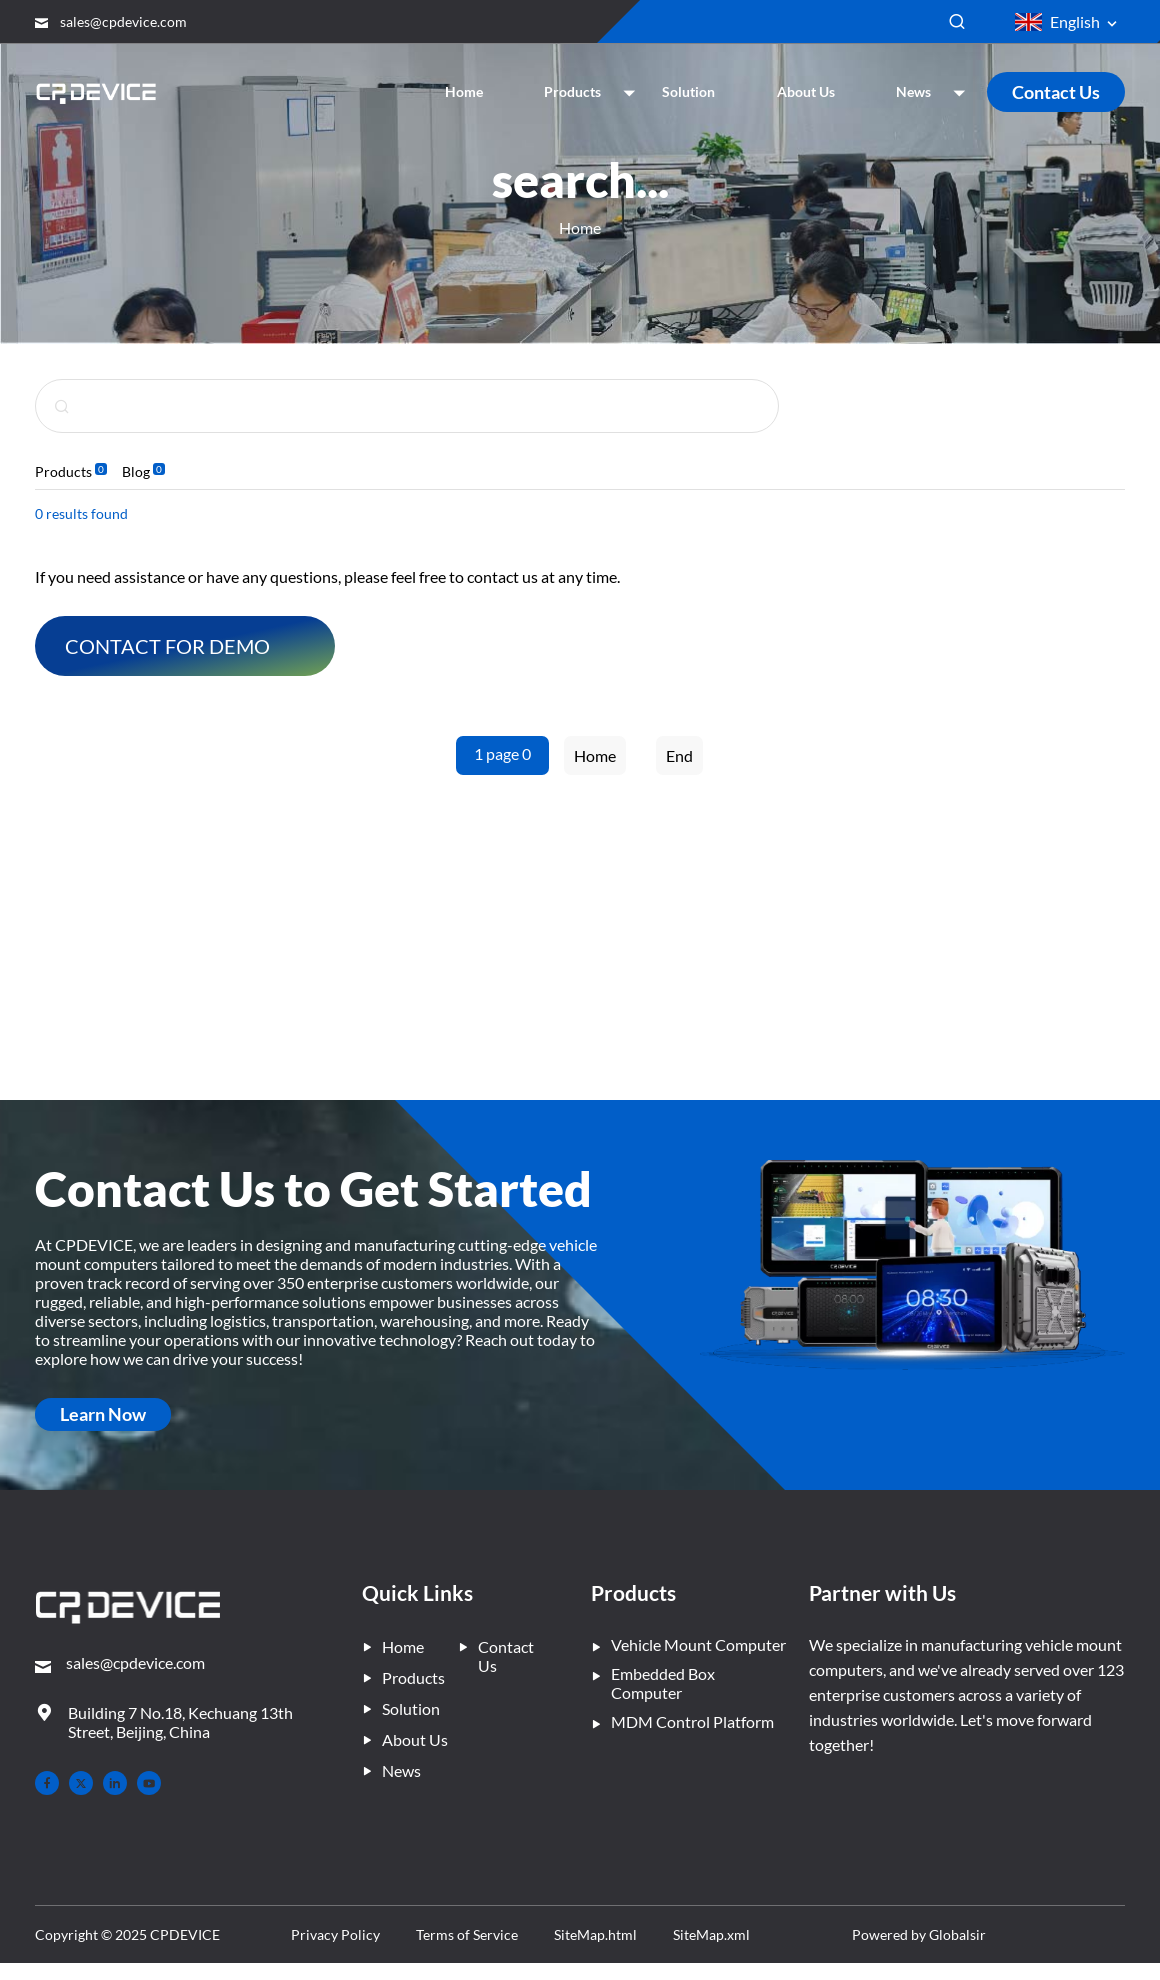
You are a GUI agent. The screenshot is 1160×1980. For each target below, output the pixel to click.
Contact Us (1056, 92)
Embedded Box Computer (653, 1683)
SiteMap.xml (846, 1934)
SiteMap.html (702, 1934)
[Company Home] (98, 91)
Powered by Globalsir (1053, 1943)
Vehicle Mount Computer (688, 1644)
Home (580, 227)
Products (63, 471)
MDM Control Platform (682, 1721)
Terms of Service (545, 1934)
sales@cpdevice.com (123, 21)
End (679, 755)
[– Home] (127, 1609)
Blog (136, 471)
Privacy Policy (384, 1934)
